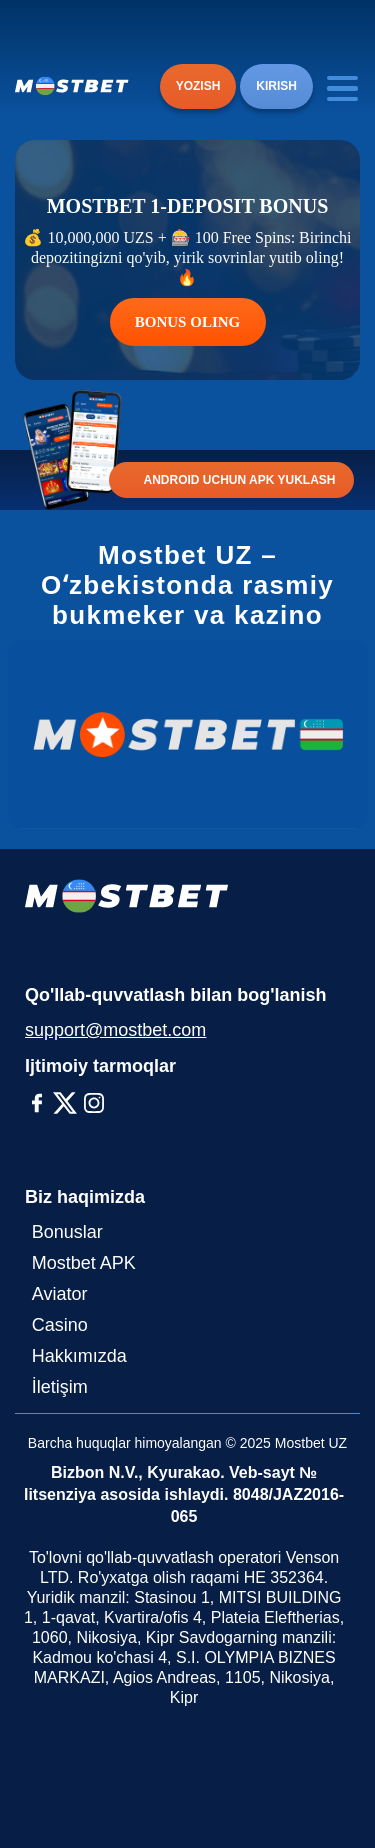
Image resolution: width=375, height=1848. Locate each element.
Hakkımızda (79, 1356)
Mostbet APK (84, 1263)
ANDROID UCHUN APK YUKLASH (239, 480)
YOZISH (198, 86)
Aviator (60, 1294)
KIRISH (276, 86)
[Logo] (72, 86)
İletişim (60, 1387)
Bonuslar (67, 1232)
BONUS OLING (187, 322)
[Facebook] (37, 1103)
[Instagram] (94, 1103)
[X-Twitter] (65, 1103)
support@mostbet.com (115, 1030)
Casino (60, 1325)
